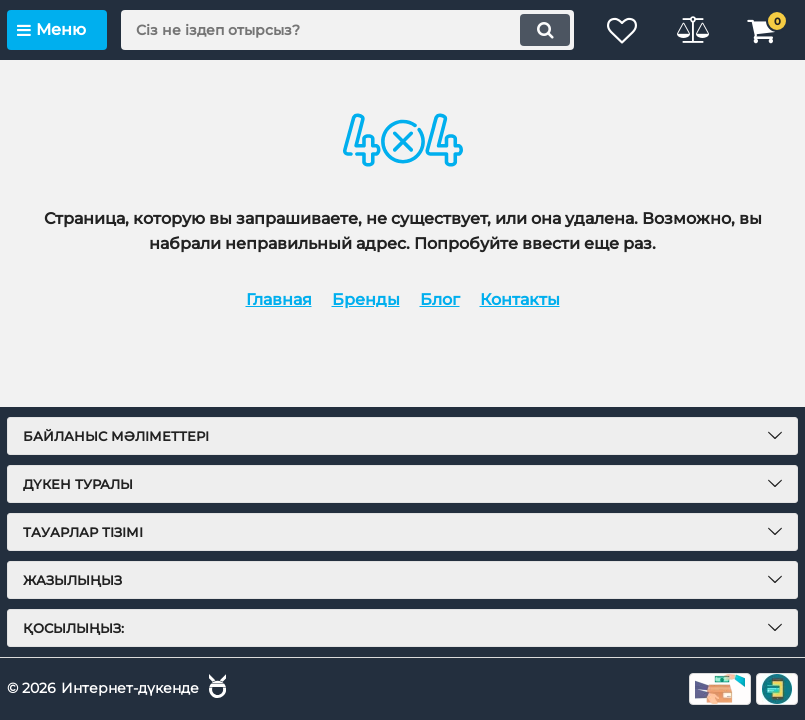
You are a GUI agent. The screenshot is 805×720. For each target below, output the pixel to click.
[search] (347, 30)
